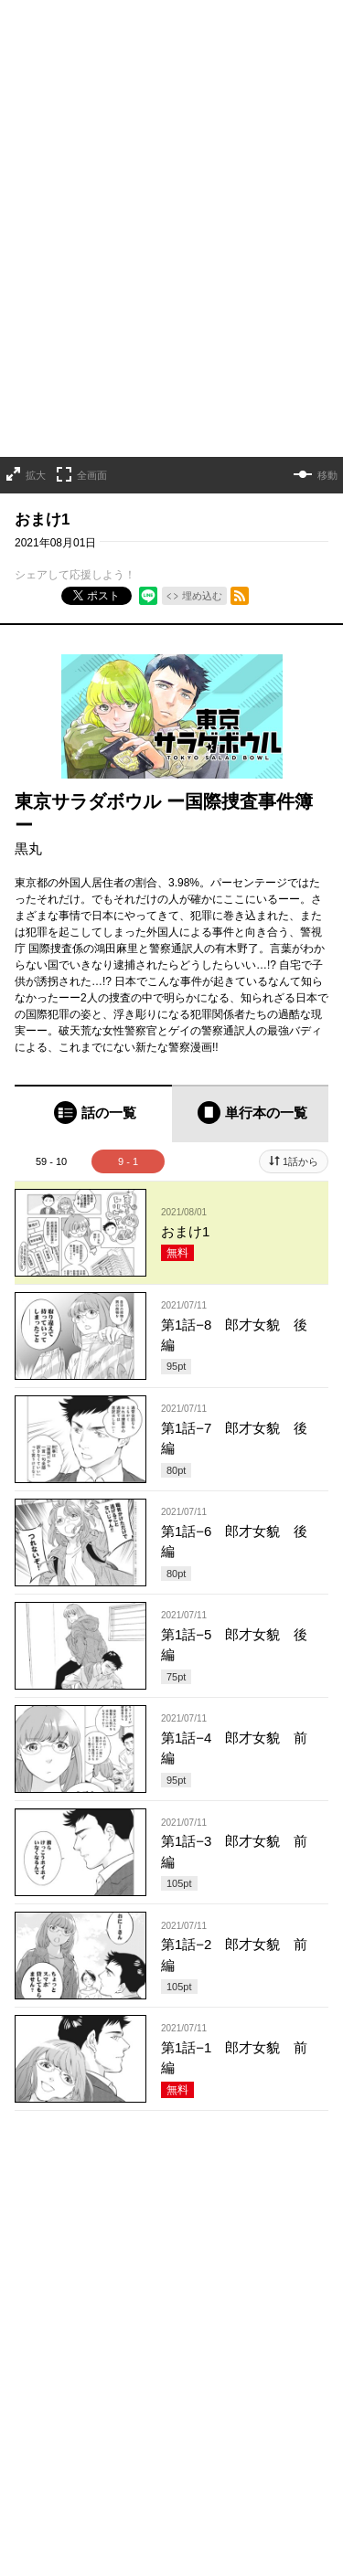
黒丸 (28, 848)
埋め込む (202, 595)
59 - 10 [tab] (51, 1161)
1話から (300, 1161)
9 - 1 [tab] (128, 1161)
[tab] (93, 1113)
